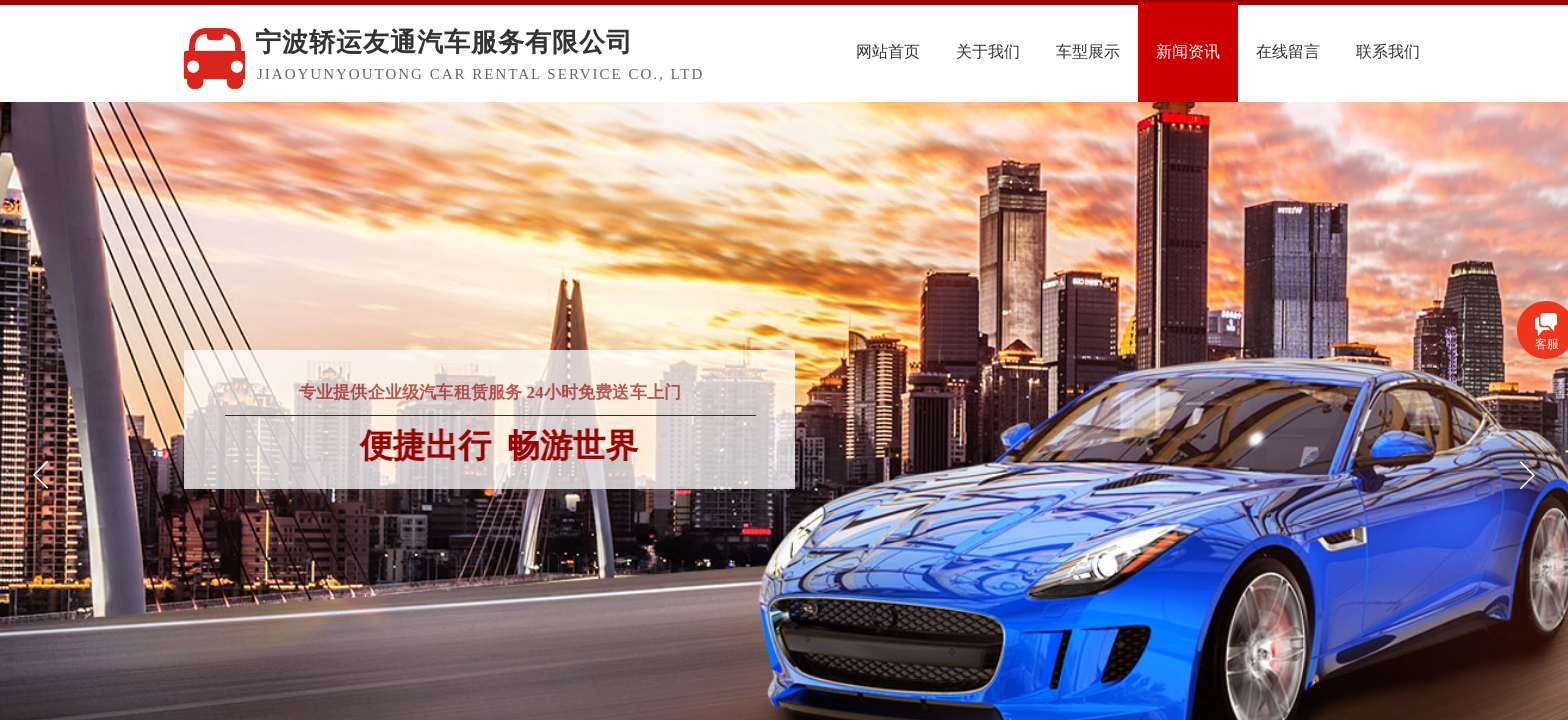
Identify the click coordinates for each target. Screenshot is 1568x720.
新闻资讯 (1242, 51)
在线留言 (1342, 51)
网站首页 (942, 51)
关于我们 (1042, 51)
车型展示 (1142, 51)
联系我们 (1442, 51)
